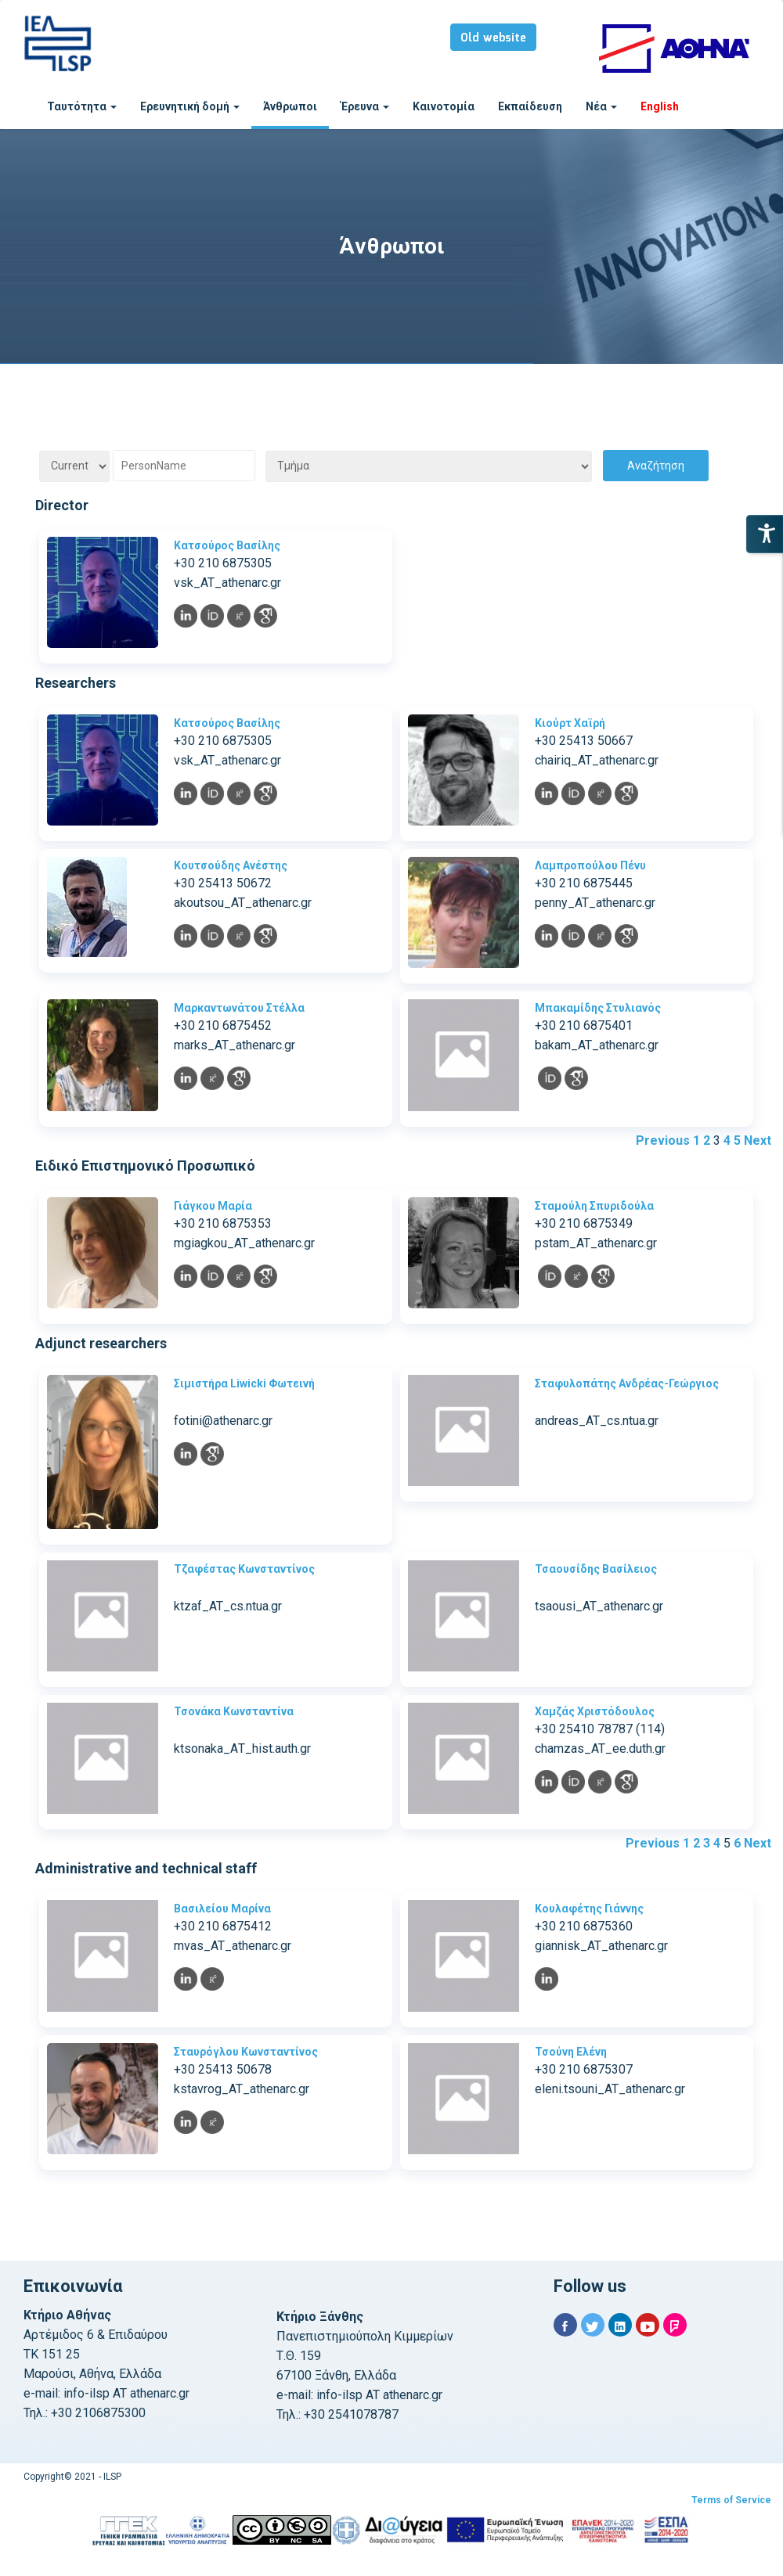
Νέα (601, 106)
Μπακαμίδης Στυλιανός (598, 1008)
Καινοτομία (443, 106)
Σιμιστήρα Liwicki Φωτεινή (244, 1383)
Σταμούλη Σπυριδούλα (594, 1206)
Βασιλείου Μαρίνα (222, 1908)
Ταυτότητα (82, 106)
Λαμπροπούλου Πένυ (590, 865)
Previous (663, 1140)
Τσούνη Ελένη (571, 2051)
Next (757, 1140)
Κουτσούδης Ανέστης (230, 865)
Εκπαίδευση (530, 106)
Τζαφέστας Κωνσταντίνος (244, 1569)
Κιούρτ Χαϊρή (570, 723)
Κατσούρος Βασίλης (227, 545)
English (659, 106)
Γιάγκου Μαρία (213, 1206)
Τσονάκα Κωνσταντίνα (234, 1711)
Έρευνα (365, 106)
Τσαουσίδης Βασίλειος (596, 1569)
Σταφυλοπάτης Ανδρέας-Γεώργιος (627, 1383)
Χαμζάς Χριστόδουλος (595, 1711)
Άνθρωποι (290, 106)
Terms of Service (731, 2500)
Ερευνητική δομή (190, 106)
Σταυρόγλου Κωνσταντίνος (246, 2051)
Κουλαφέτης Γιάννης (589, 1908)
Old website (493, 38)
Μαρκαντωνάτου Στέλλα (239, 1008)
